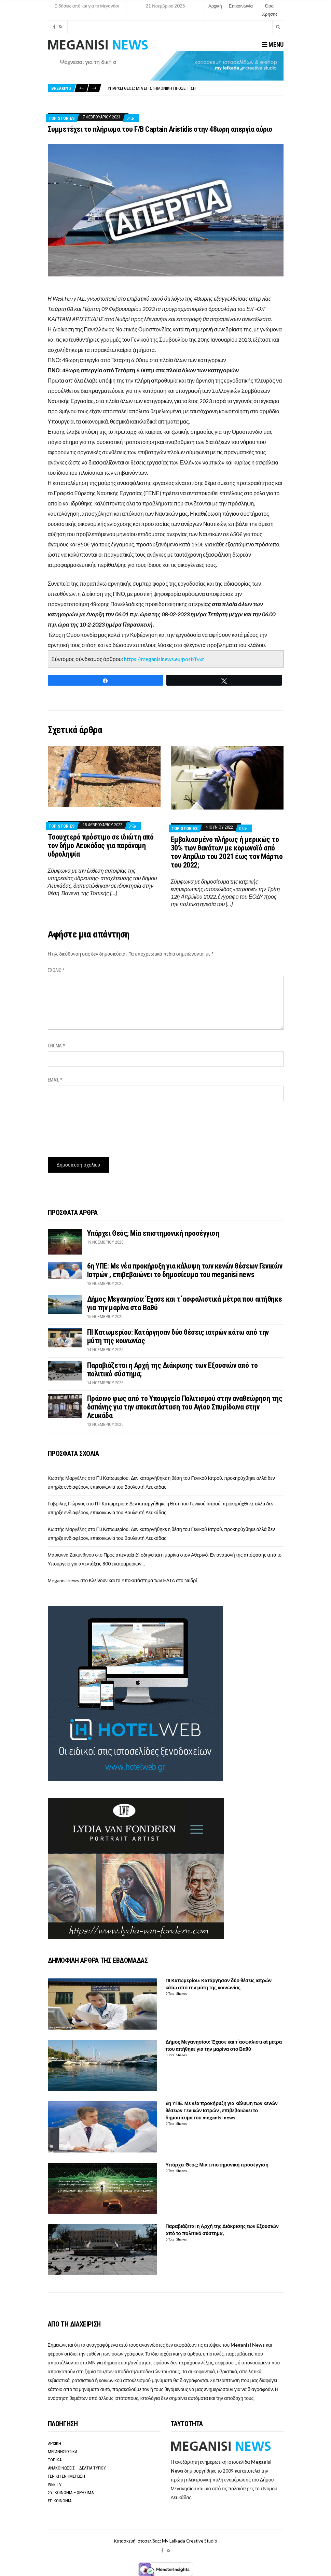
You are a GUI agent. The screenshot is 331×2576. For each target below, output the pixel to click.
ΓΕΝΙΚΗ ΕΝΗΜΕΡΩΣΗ (66, 2476)
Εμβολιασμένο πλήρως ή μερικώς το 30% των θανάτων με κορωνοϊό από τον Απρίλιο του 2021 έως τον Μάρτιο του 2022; (227, 852)
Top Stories (62, 118)
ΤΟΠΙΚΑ (54, 2459)
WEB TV (54, 2484)
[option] (195, 88)
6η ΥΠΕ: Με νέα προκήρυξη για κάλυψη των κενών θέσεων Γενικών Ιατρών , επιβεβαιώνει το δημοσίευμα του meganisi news (184, 1270)
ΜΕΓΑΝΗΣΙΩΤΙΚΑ (62, 2451)
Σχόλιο (56, 970)
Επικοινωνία (241, 6)
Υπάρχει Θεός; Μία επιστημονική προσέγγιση (152, 88)
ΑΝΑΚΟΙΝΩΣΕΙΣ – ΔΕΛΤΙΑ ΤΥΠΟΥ (77, 2468)
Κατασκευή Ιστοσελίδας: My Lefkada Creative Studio (165, 2541)
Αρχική (215, 6)
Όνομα (56, 1045)
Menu (273, 44)
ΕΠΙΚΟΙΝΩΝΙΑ (59, 2500)
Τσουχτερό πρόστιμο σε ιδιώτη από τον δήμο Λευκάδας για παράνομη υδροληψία (101, 845)
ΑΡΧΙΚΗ (54, 2443)
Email (55, 1080)
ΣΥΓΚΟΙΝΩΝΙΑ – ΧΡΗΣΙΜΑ (71, 2492)
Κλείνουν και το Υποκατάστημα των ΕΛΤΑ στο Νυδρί (143, 1580)
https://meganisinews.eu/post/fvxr (164, 659)
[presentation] (100, 1126)
